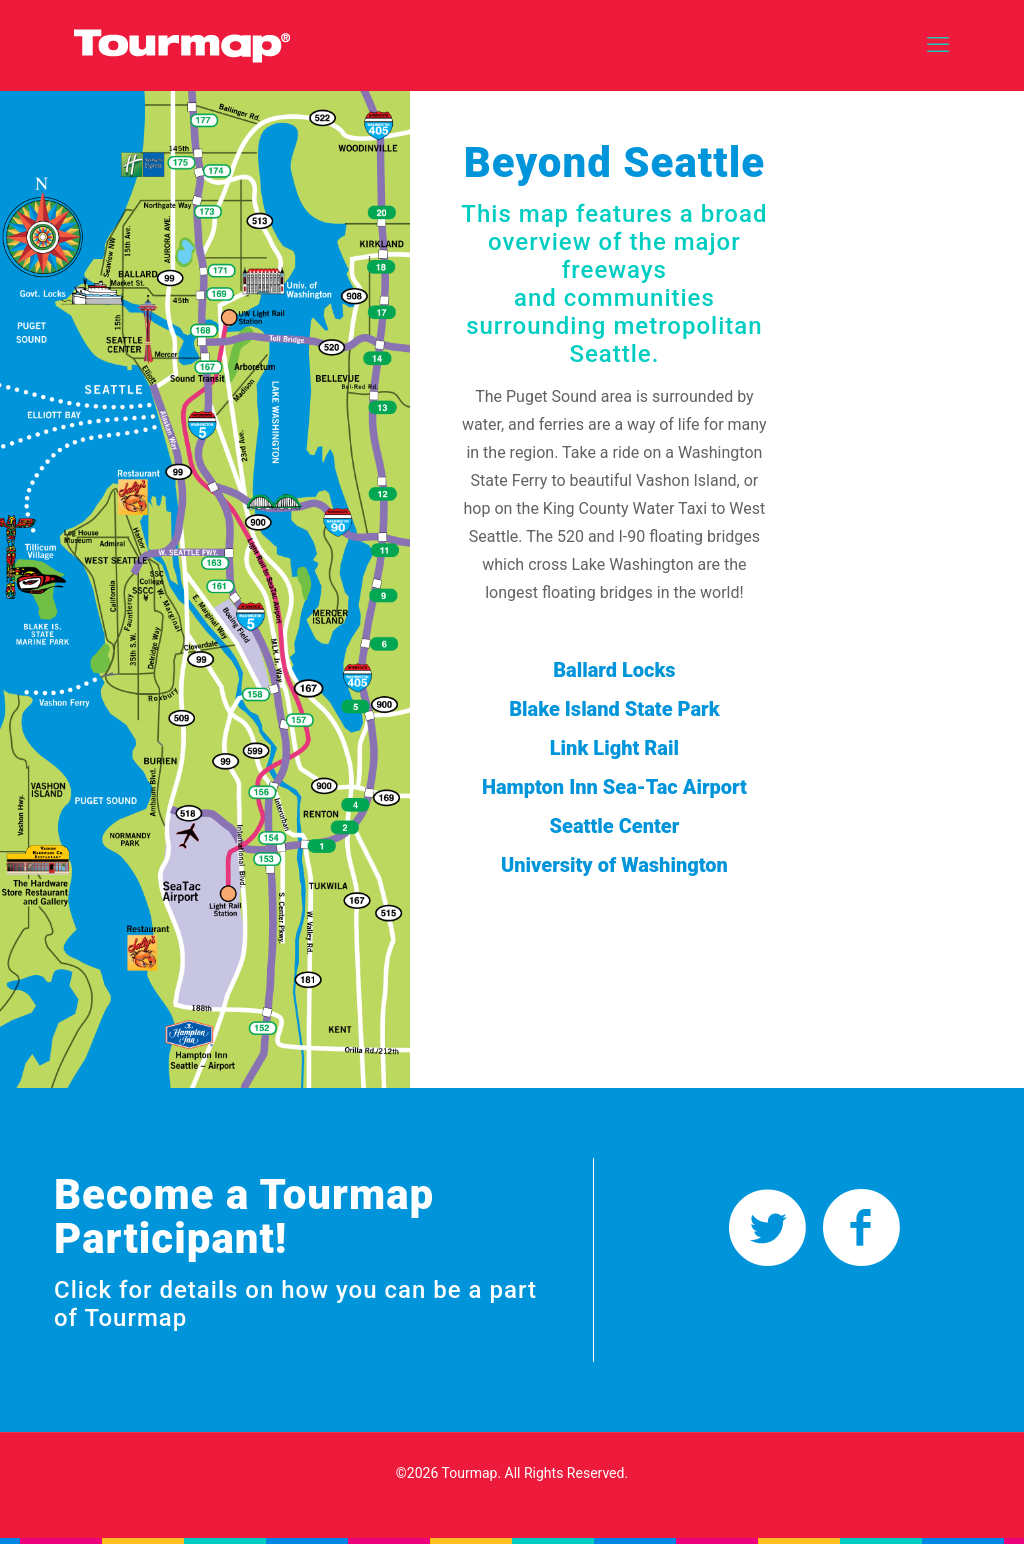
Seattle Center (614, 826)
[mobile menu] (938, 45)
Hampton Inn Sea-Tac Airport (614, 787)
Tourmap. (472, 1473)
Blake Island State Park (614, 709)
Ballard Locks (614, 670)
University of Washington (614, 865)
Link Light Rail (614, 748)
